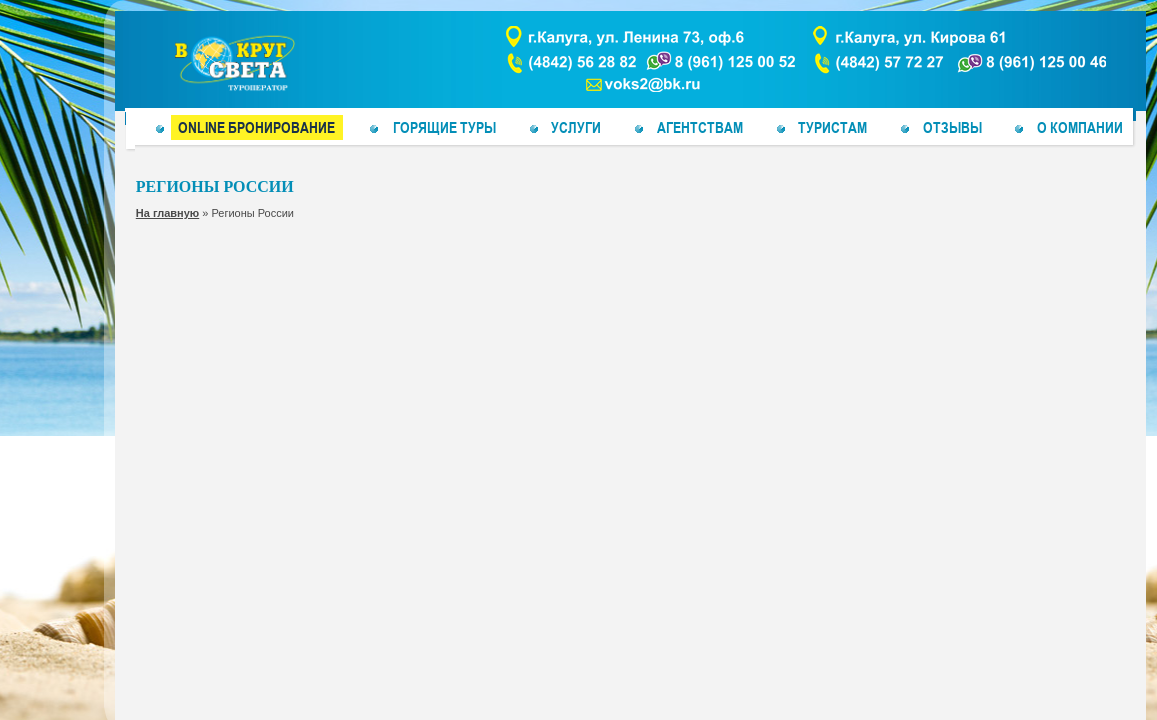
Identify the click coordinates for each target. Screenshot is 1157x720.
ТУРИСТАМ (832, 127)
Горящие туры (444, 127)
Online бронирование (256, 127)
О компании (1080, 127)
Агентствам (700, 127)
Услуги (576, 127)
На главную (167, 213)
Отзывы (952, 127)
